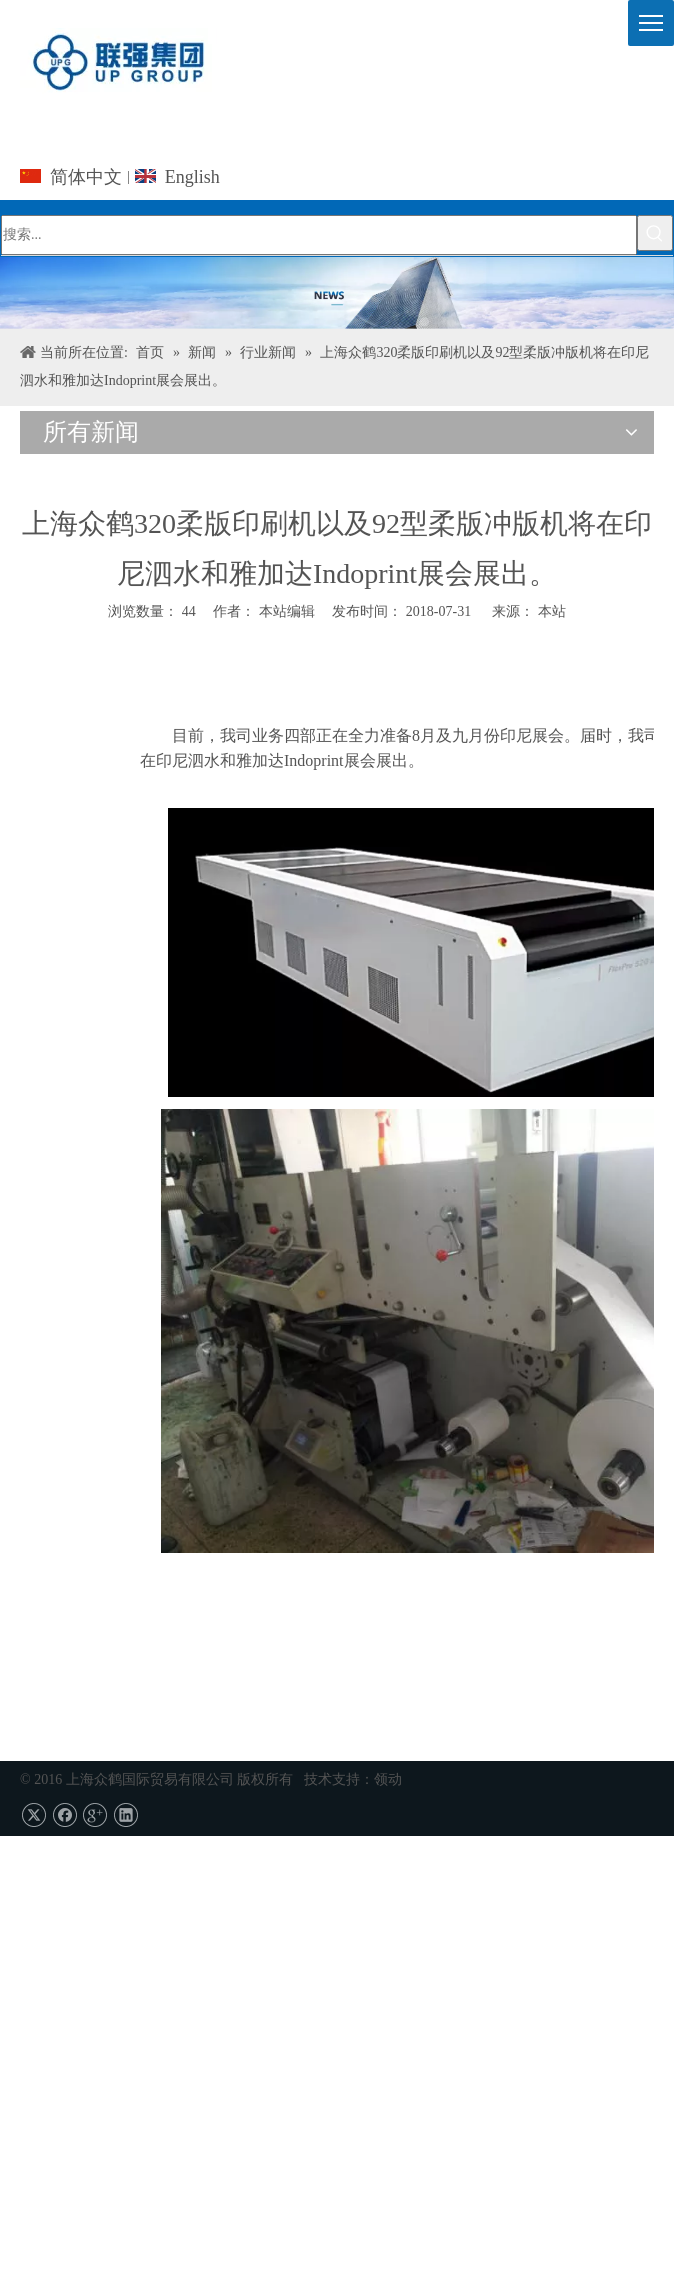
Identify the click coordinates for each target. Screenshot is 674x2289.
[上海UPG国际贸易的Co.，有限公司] (337, 293)
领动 (388, 1779)
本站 (552, 611)
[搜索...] (319, 235)
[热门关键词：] (655, 233)
